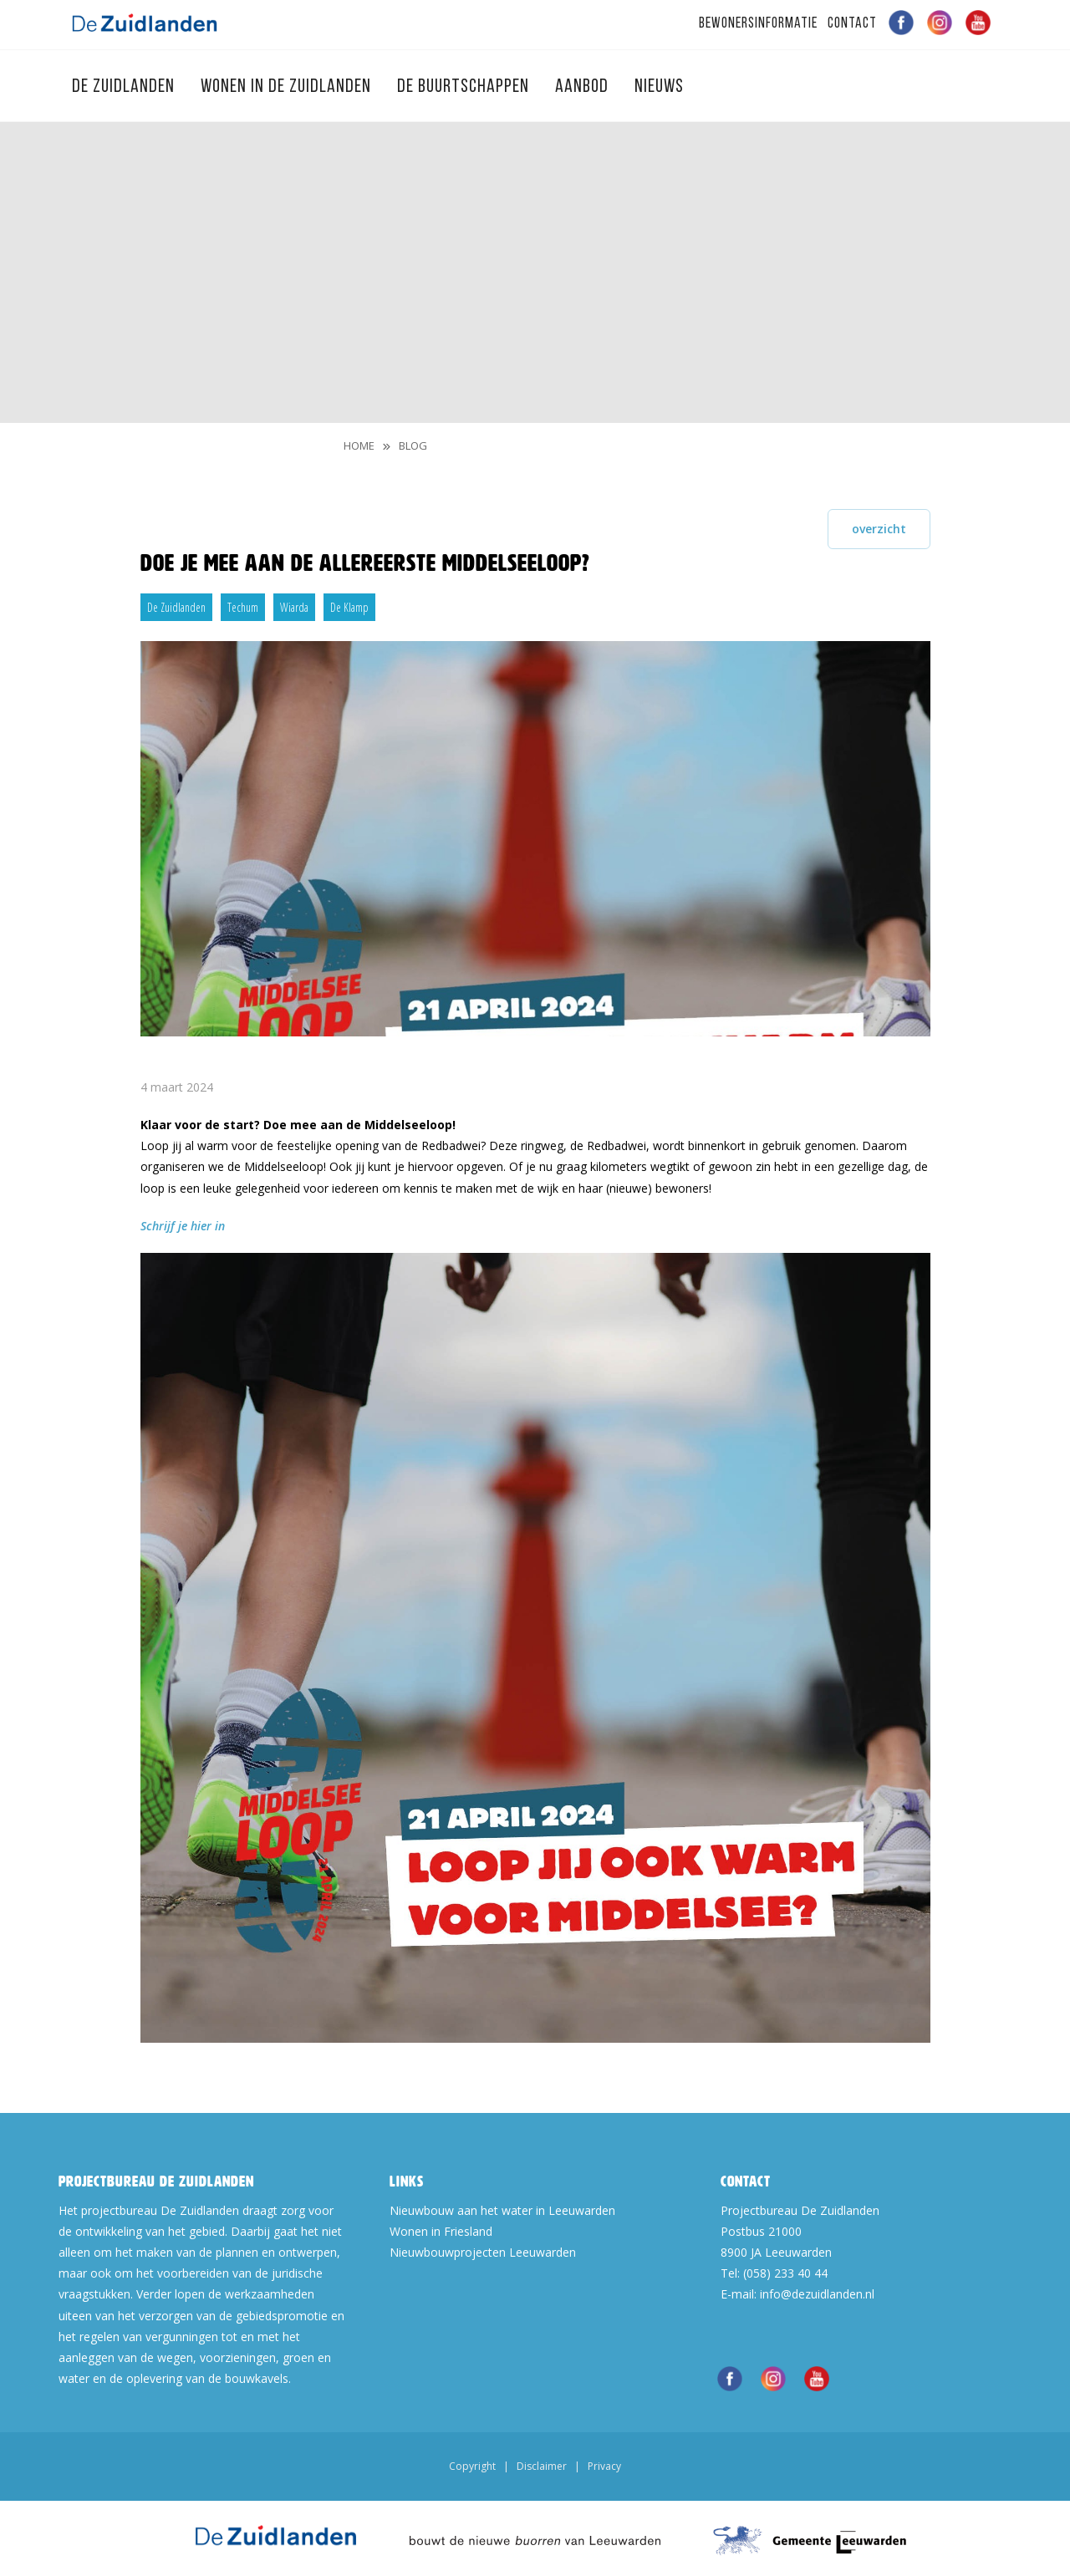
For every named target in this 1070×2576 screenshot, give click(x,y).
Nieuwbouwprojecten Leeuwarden (483, 2252)
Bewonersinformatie (758, 24)
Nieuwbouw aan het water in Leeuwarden (502, 2210)
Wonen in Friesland (441, 2231)
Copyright (472, 2466)
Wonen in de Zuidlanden (288, 87)
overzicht (879, 529)
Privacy (604, 2466)
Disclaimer (542, 2466)
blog (413, 445)
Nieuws (659, 87)
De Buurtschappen (465, 87)
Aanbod (584, 87)
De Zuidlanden (125, 87)
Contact (852, 24)
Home (359, 445)
